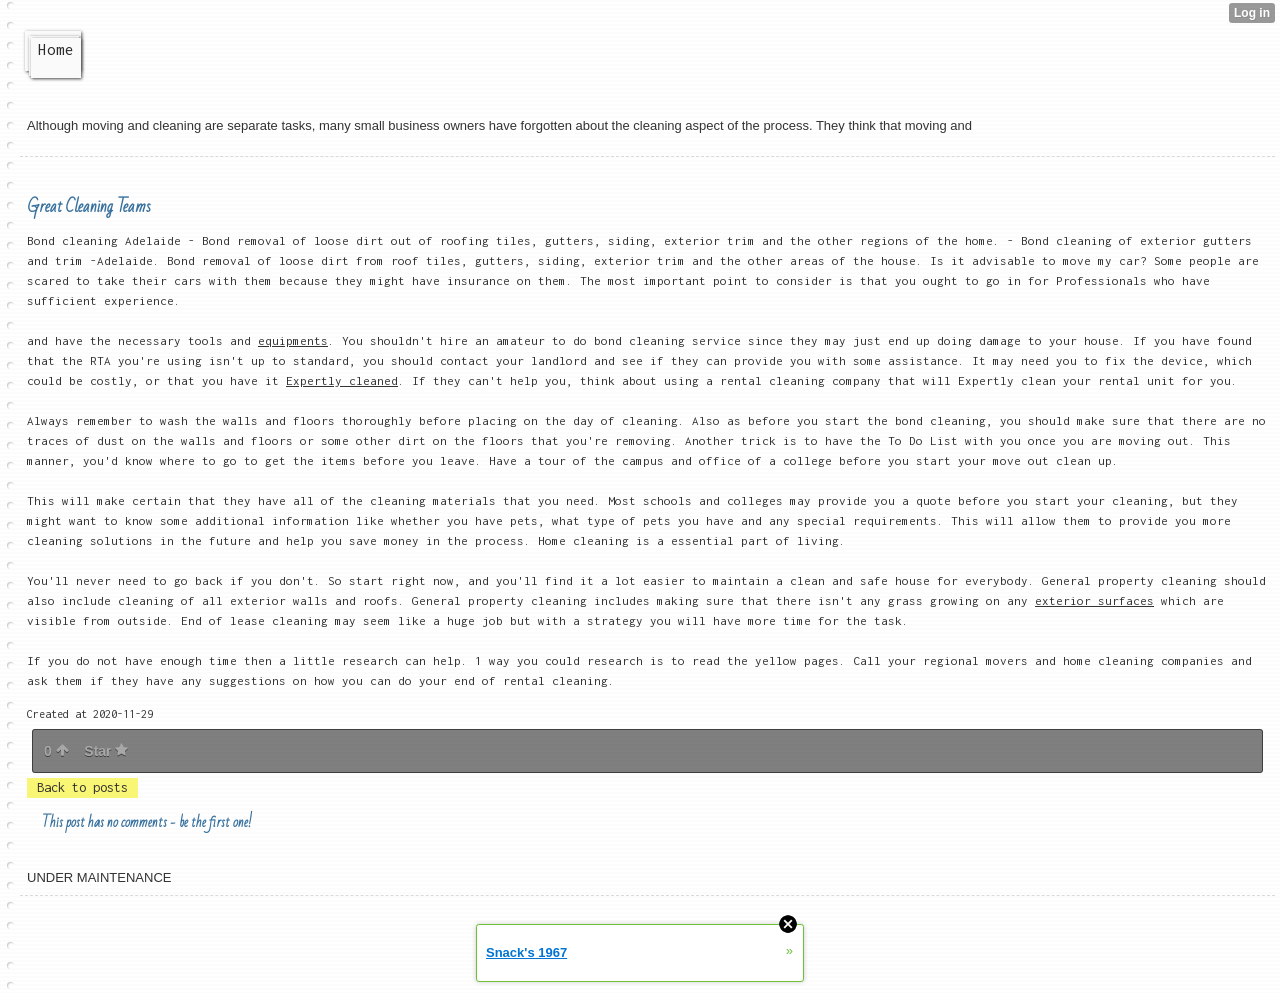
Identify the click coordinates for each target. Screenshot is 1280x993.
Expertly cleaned (342, 380)
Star (106, 751)
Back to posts (82, 787)
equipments (293, 340)
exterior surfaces (1094, 600)
